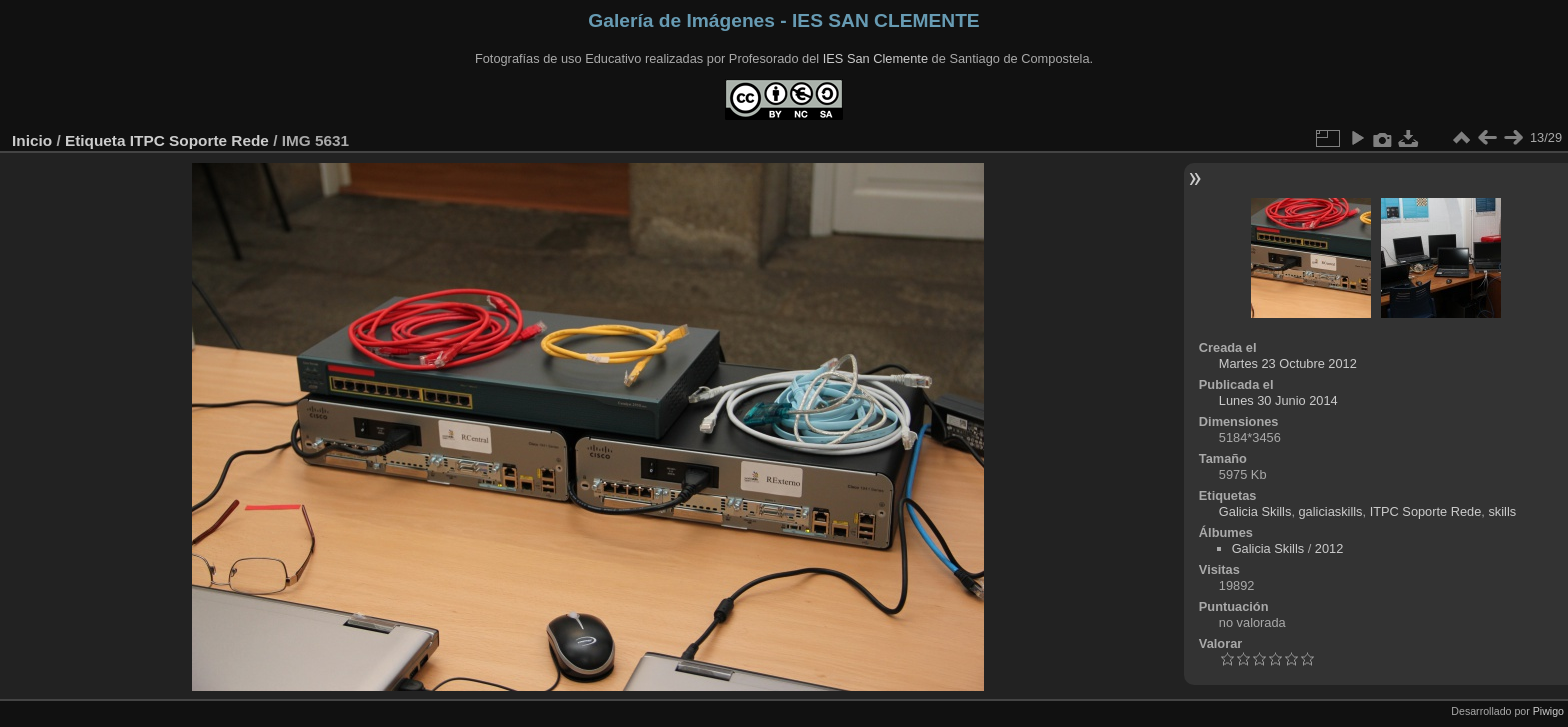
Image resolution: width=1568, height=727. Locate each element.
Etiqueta (95, 140)
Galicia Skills (1255, 511)
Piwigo (1548, 711)
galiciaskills (1331, 511)
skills (1502, 511)
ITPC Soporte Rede (199, 140)
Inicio (32, 140)
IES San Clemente (875, 58)
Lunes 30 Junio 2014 (1278, 400)
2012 (1329, 548)
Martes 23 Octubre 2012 (1288, 363)
